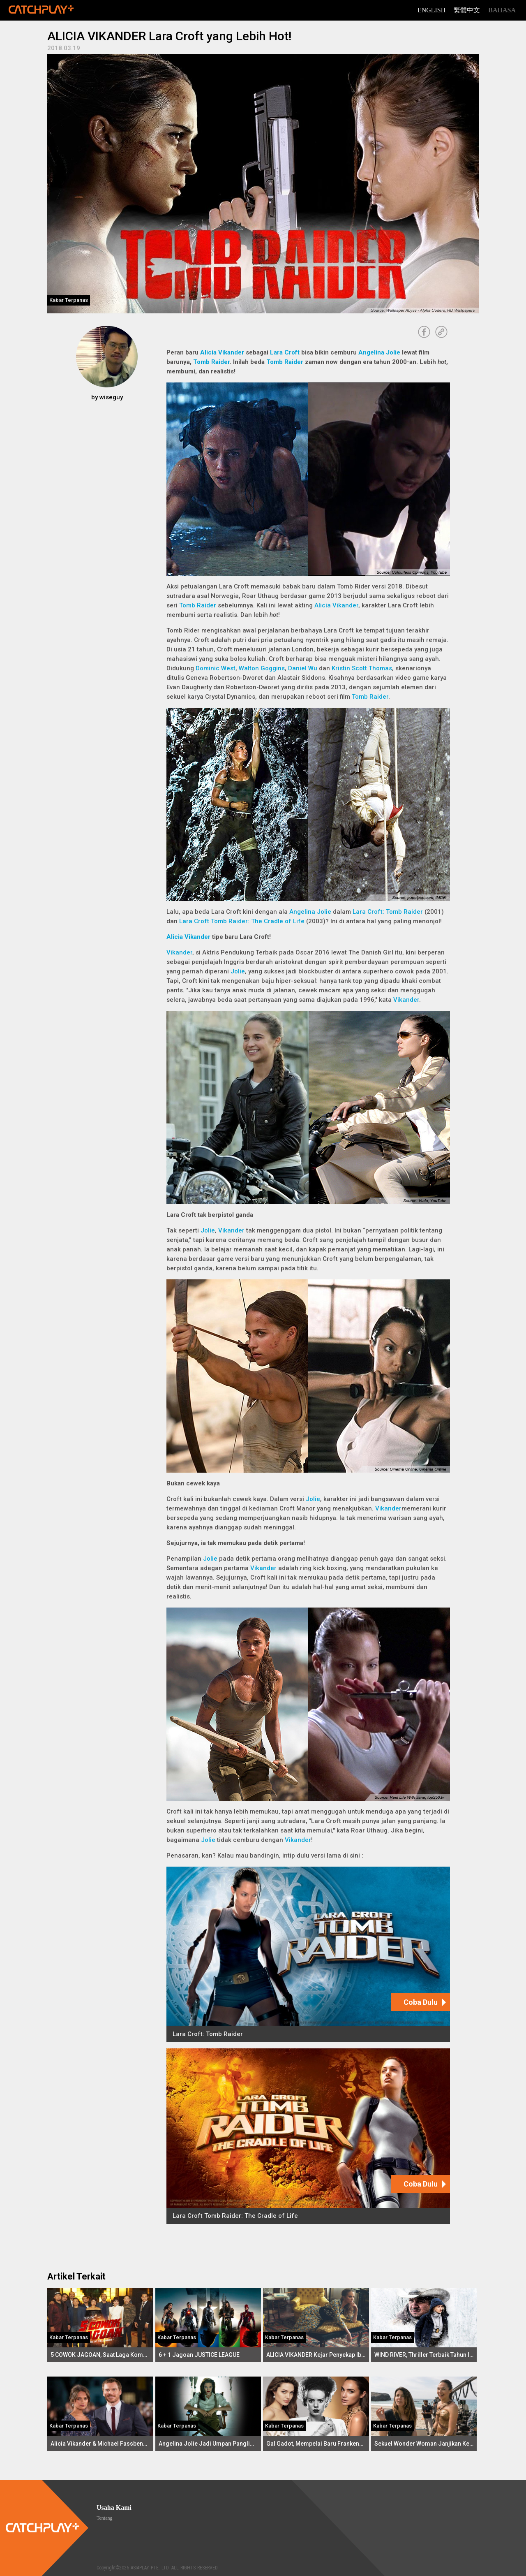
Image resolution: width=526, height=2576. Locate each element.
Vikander (179, 952)
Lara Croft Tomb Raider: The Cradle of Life (242, 921)
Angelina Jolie (379, 352)
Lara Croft (285, 352)
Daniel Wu (302, 668)
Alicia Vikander (222, 352)
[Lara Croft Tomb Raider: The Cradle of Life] (308, 2136)
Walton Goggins (262, 668)
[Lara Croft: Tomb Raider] (308, 1954)
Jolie (238, 971)
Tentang (104, 2518)
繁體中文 (467, 10)
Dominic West (215, 668)
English (431, 10)
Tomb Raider (211, 362)
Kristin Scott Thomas (362, 668)
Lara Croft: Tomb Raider (388, 911)
